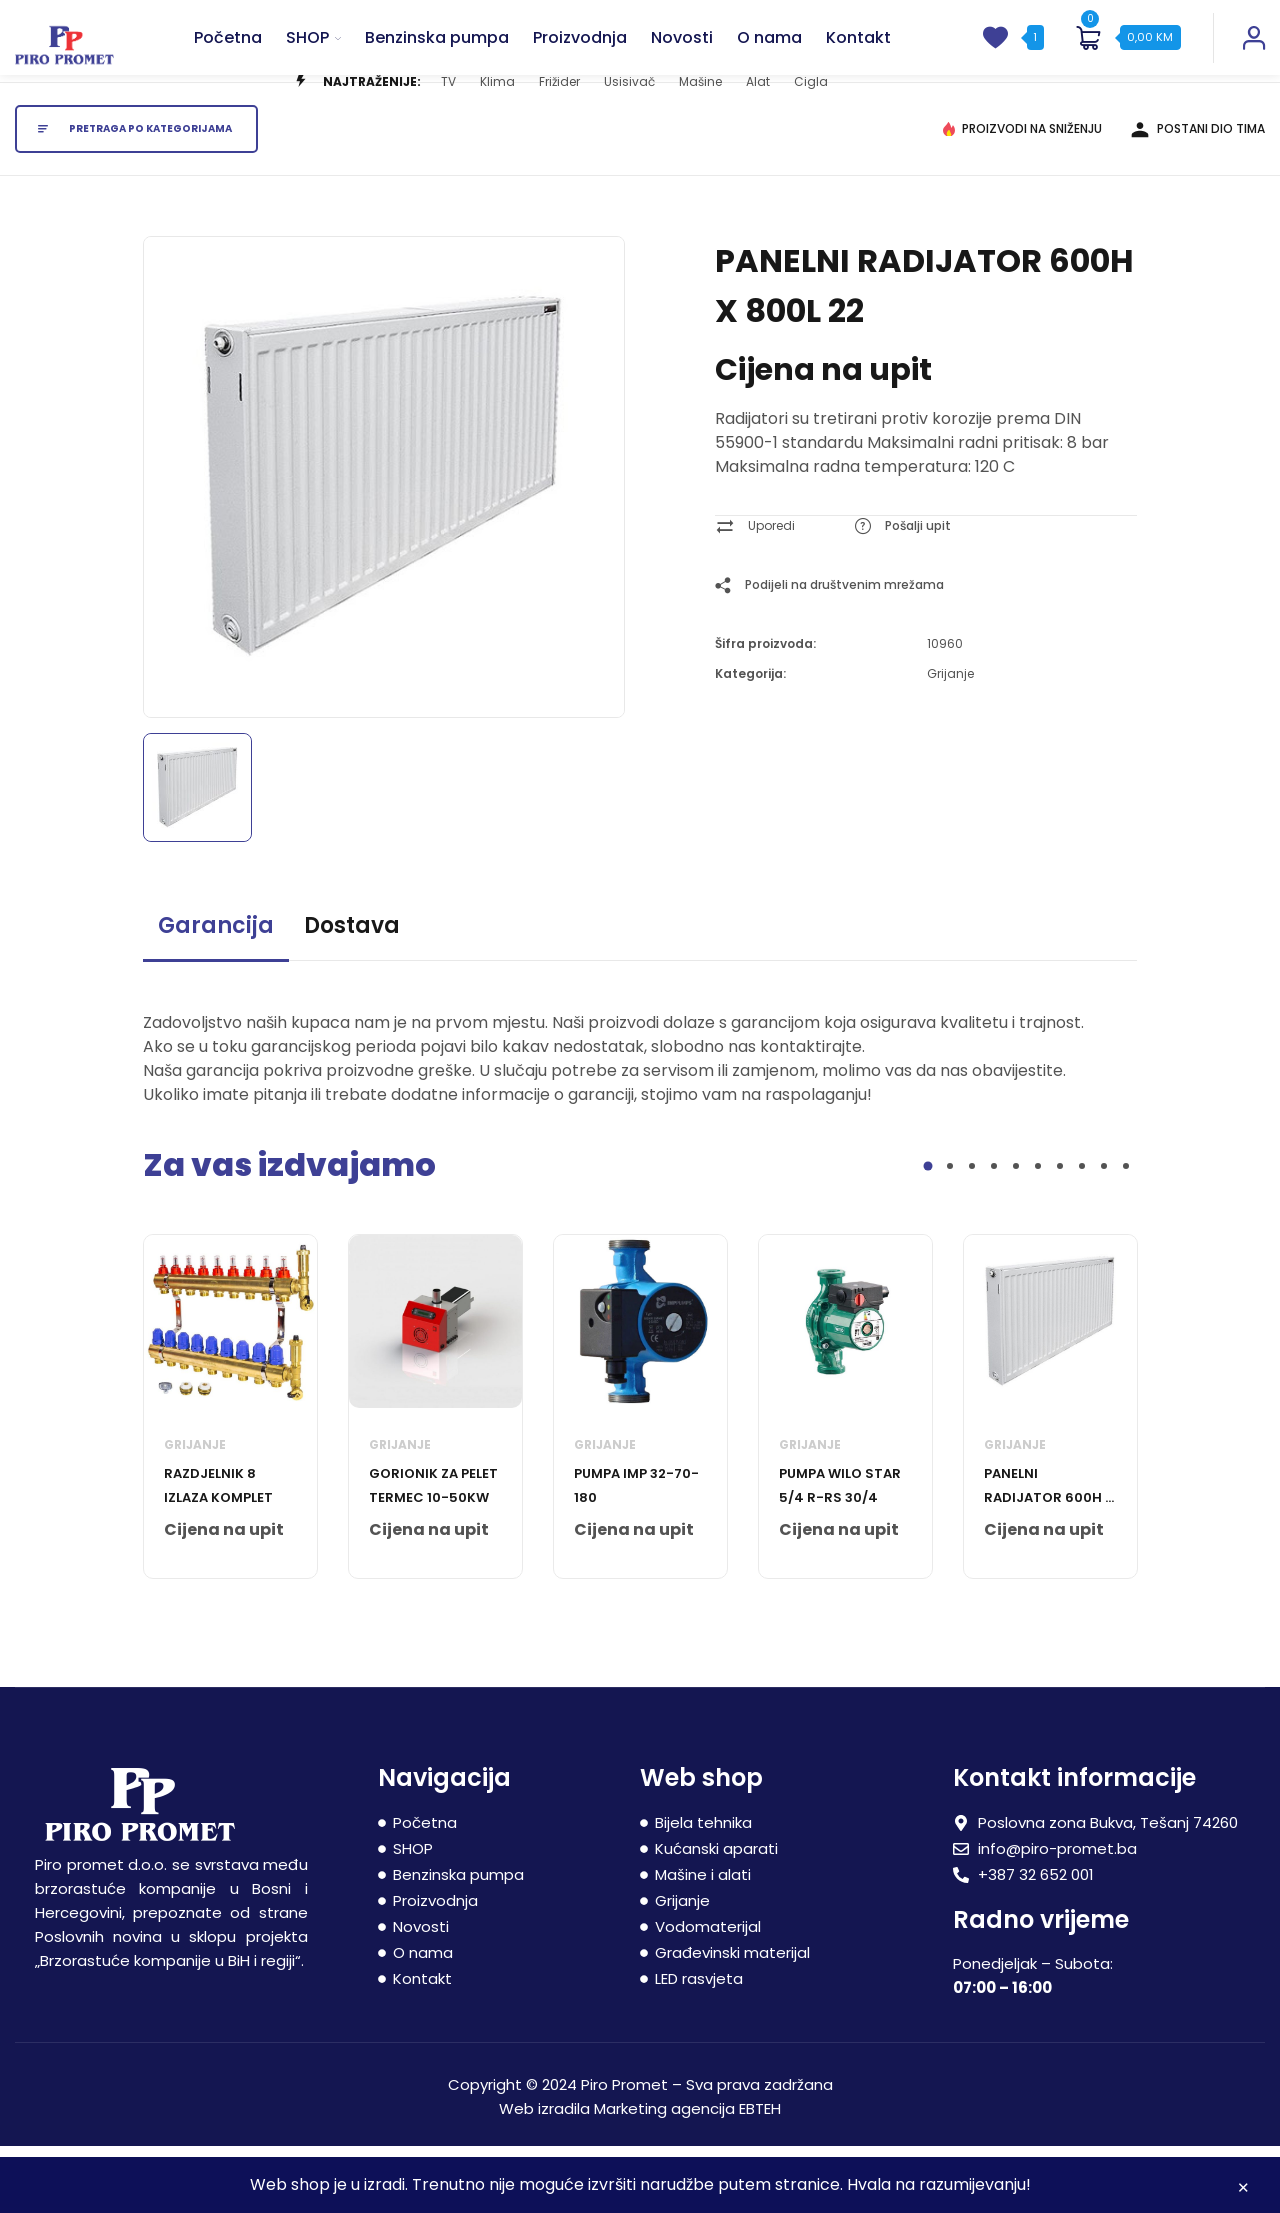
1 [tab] (928, 1232)
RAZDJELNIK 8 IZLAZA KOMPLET (218, 1551)
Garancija (216, 991)
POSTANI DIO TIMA (1204, 194)
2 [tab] (950, 1232)
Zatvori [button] (1243, 2190)
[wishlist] (995, 58)
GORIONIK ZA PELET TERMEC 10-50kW (433, 1551)
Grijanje (950, 739)
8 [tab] (1082, 1232)
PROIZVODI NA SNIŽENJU (1027, 194)
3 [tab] (972, 1232)
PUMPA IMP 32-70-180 (636, 1551)
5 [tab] (1016, 1232)
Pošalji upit (918, 591)
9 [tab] (1104, 1232)
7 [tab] (1060, 1232)
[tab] (216, 1000)
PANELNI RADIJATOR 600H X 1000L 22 (1049, 1553)
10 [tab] (1126, 1232)
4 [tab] (994, 1232)
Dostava (352, 991)
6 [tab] (1038, 1232)
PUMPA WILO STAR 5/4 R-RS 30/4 (840, 1551)
